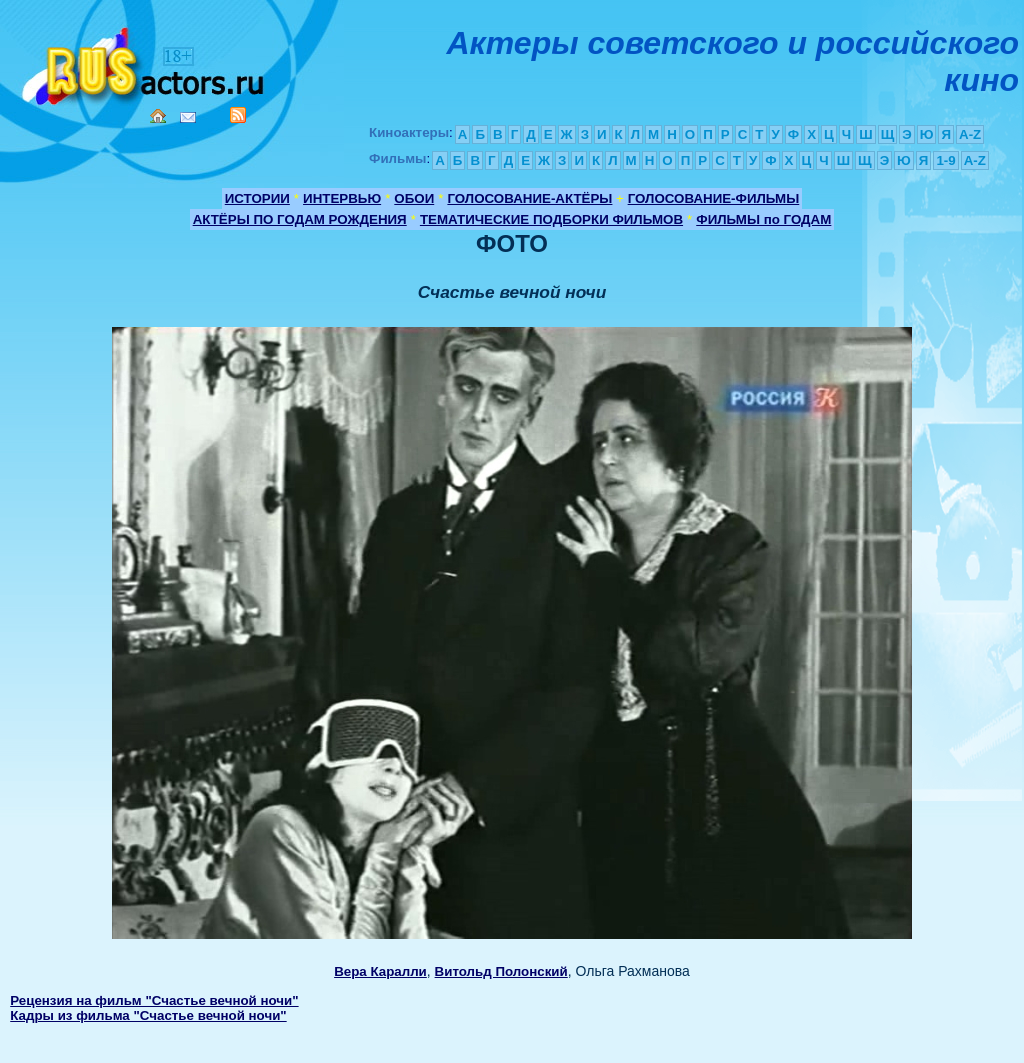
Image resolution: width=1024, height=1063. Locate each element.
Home (158, 116)
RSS (238, 115)
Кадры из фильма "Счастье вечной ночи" (148, 1015)
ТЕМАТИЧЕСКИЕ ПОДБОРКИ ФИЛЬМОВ (551, 219)
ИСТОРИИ (257, 198)
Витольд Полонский (501, 971)
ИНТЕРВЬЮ (342, 198)
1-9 (945, 160)
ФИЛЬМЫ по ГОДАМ (763, 219)
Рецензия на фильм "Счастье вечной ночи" (154, 1000)
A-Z (970, 134)
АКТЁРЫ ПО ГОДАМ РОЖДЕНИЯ (300, 219)
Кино (145, 62)
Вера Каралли (380, 971)
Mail (188, 117)
